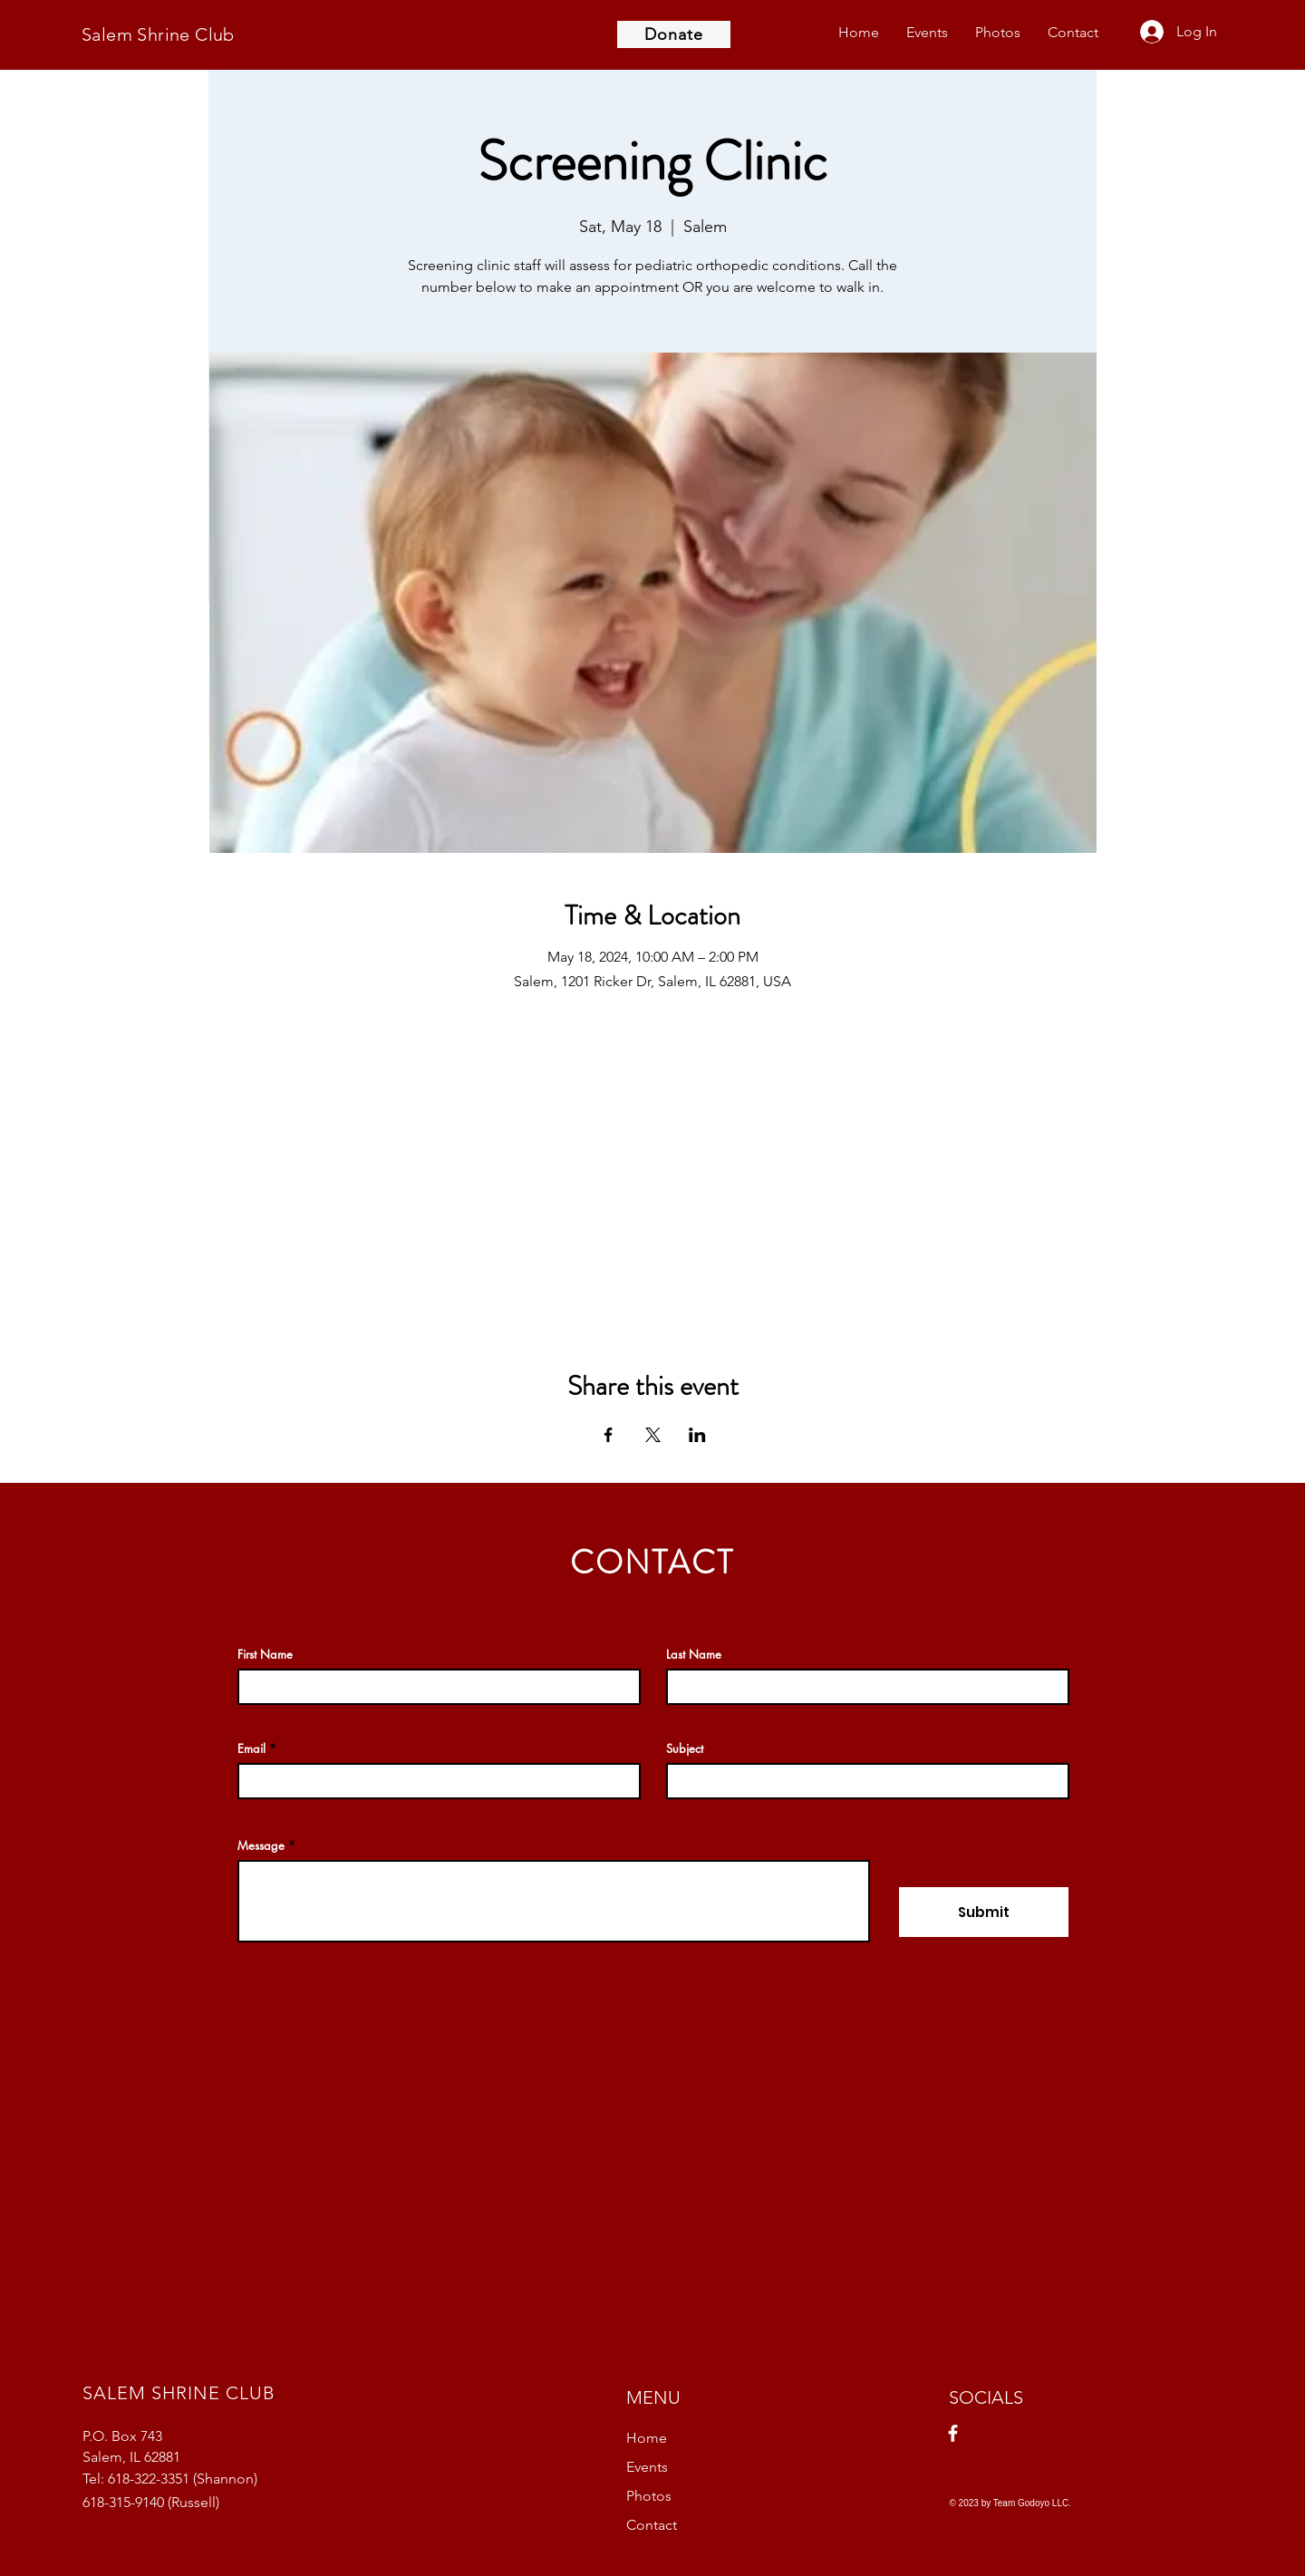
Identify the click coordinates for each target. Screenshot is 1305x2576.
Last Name (693, 1655)
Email (251, 1749)
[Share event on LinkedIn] (697, 1435)
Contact (651, 2524)
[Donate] (673, 34)
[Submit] (983, 1912)
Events (647, 2466)
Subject (684, 1749)
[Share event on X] (653, 1435)
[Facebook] (953, 2433)
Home (646, 2437)
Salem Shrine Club (158, 34)
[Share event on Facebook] (608, 1435)
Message (261, 1846)
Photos (649, 2495)
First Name (265, 1655)
